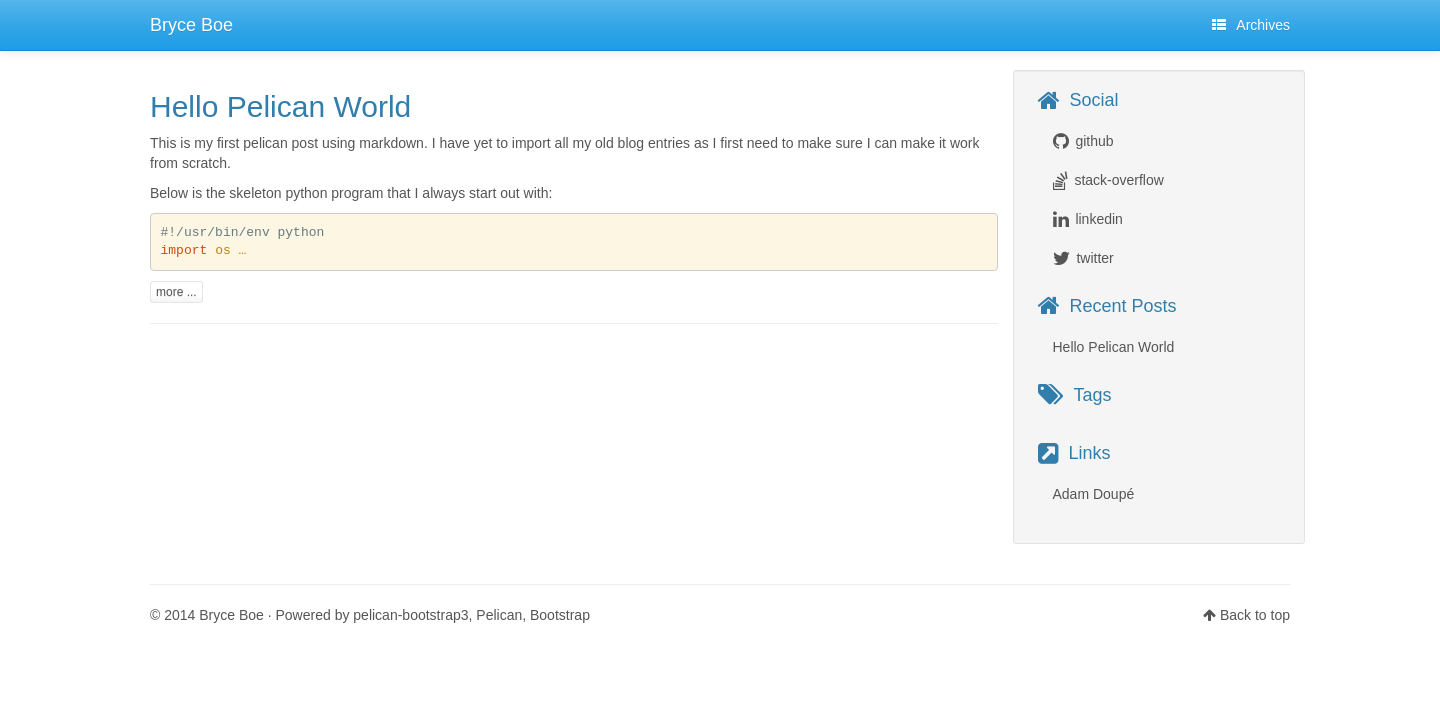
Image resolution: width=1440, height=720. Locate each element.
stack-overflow (1118, 180)
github (1094, 141)
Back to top (1255, 615)
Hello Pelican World (280, 106)
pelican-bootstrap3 (410, 615)
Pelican (499, 615)
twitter (1094, 258)
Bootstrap (560, 615)
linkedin (1098, 219)
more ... (176, 292)
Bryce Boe (191, 25)
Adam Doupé (1094, 494)
